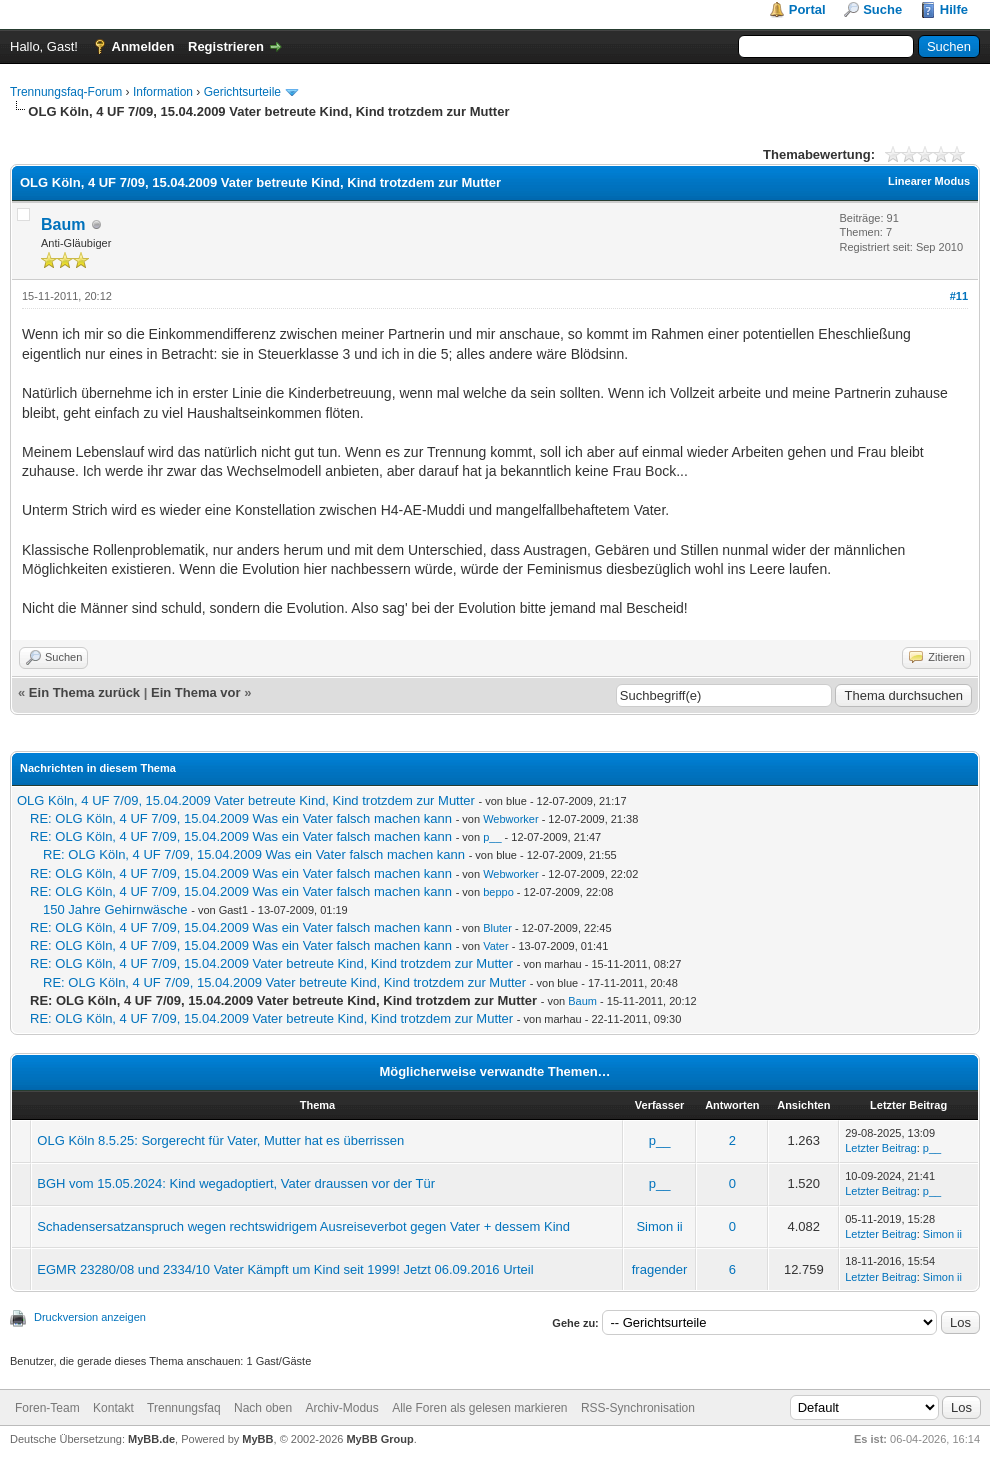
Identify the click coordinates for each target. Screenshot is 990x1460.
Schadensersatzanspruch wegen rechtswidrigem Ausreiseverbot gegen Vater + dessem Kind (303, 1226)
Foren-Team (47, 1408)
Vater (495, 946)
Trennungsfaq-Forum (66, 92)
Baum (63, 224)
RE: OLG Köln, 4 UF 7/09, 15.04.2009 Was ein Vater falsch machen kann (241, 818)
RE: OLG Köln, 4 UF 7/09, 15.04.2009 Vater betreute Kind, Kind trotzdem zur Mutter (271, 963)
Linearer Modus (929, 181)
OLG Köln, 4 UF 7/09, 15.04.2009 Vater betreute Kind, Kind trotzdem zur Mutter (246, 800)
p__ (492, 837)
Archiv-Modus (341, 1408)
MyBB (257, 1439)
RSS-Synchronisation (638, 1408)
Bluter (497, 928)
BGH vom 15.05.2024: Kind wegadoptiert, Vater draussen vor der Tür (236, 1183)
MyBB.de (151, 1439)
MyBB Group (379, 1439)
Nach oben (263, 1408)
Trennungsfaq (184, 1408)
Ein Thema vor (196, 692)
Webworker (510, 819)
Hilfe (954, 9)
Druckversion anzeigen (90, 1317)
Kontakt (113, 1408)
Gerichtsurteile (242, 92)
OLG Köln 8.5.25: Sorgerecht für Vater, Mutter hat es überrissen (220, 1140)
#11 (959, 296)
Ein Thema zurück (84, 692)
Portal (807, 9)
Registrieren (226, 46)
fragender (660, 1269)
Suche (882, 9)
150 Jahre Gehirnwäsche (115, 909)
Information (163, 92)
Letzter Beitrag (881, 1148)
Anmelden (143, 46)
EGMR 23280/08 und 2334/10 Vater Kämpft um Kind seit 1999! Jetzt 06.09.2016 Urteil (285, 1269)
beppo (498, 892)
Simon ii (659, 1226)
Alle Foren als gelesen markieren (479, 1408)
